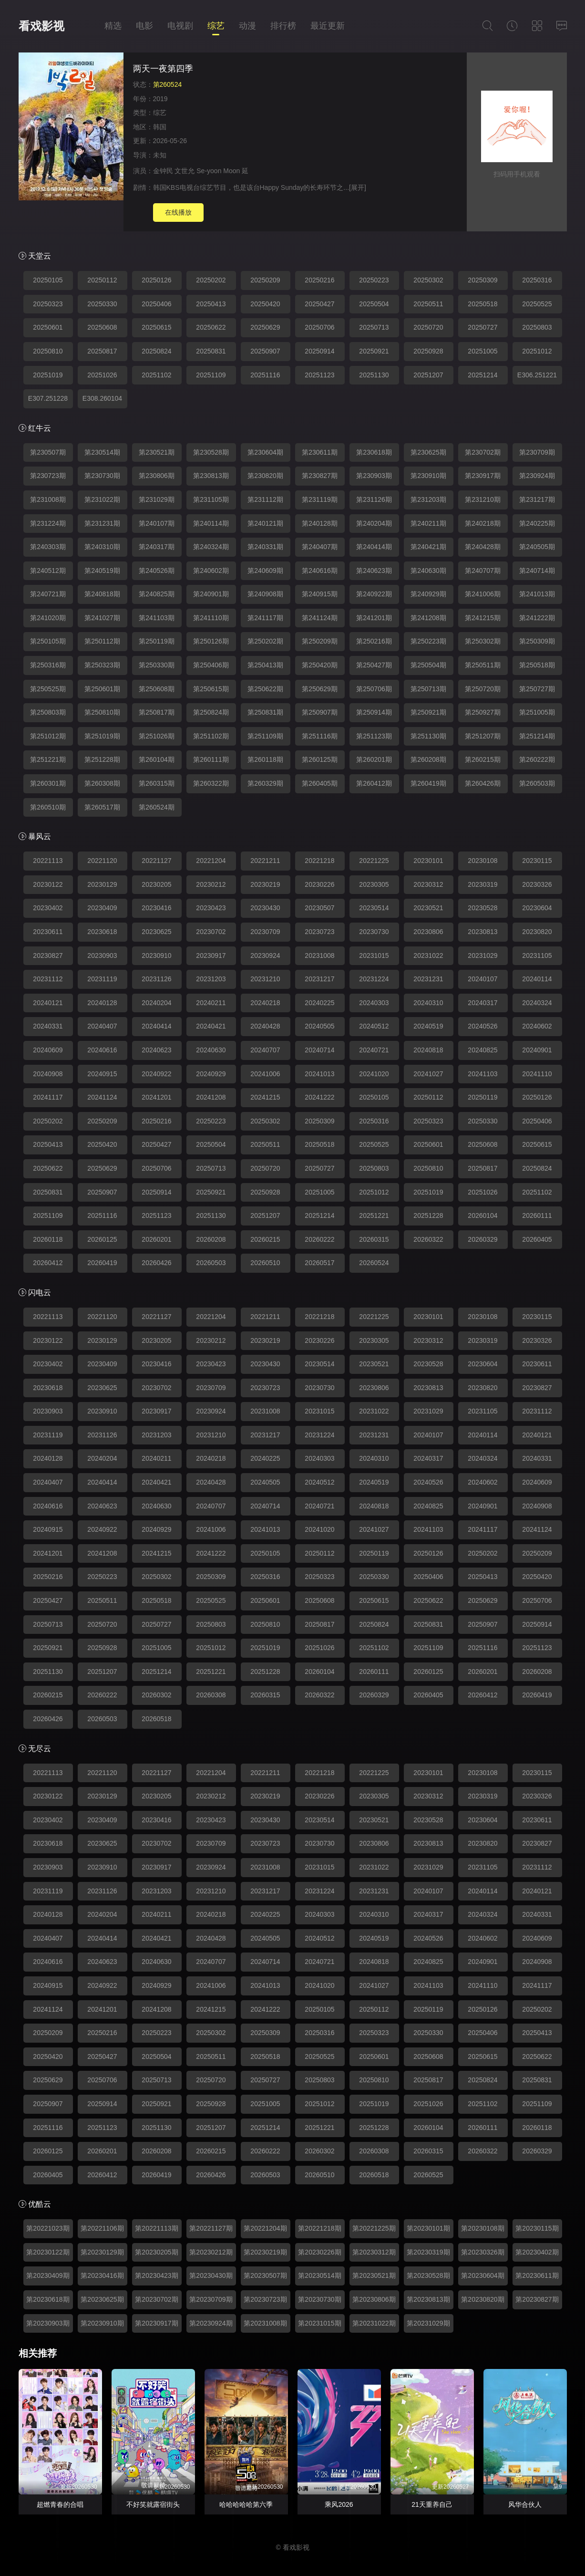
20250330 (102, 304)
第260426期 (483, 783)
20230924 (265, 955)
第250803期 (48, 712)
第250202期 (265, 641)
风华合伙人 (525, 2504)
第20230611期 (536, 2275)
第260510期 (48, 807)
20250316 (537, 280)
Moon (231, 171)
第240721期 (48, 594)
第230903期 (374, 475)
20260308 (211, 1695)
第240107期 (156, 523)
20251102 (156, 375)
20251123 (319, 375)
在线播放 (178, 212)
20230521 (428, 908)
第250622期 (265, 689)
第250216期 (374, 641)
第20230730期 (319, 2299)
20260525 (428, 2175)
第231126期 (374, 499)
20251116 (265, 375)
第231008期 (48, 499)
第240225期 (537, 523)
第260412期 (374, 783)
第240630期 (428, 570)
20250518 (482, 304)
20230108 (482, 860)
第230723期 (48, 475)
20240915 (102, 1074)
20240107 (482, 979)
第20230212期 (210, 2252)
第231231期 (102, 523)
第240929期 (428, 594)
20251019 (47, 375)
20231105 (537, 955)
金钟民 (163, 171)
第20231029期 (428, 2323)
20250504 (374, 304)
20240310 (428, 1003)
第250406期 (211, 665)
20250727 (482, 327)
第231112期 (265, 499)
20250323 (47, 304)
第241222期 (537, 618)
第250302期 (483, 641)
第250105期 (48, 641)
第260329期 (265, 783)
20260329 (482, 1239)
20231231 (428, 979)
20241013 (319, 1074)
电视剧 (180, 26)
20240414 (156, 1026)
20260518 (156, 1719)
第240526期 (156, 570)
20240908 (47, 1074)
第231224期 (48, 523)
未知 (159, 155)
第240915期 (320, 594)
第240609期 (265, 570)
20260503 (211, 1263)
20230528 (482, 908)
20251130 (374, 375)
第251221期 (48, 759)
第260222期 (537, 759)
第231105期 (211, 499)
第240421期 (428, 547)
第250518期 (537, 665)
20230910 (156, 955)
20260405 (537, 1239)
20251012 (537, 351)
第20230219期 (265, 2252)
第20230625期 (102, 2299)
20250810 (47, 351)
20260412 (47, 1263)
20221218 (319, 860)
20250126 (156, 280)
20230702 (211, 931)
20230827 (47, 955)
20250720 (428, 327)
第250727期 (537, 689)
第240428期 (483, 547)
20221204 (211, 860)
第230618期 (374, 452)
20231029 (482, 955)
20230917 (211, 955)
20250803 (537, 327)
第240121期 (265, 523)
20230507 (319, 908)
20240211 (211, 1003)
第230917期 (483, 475)
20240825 (482, 1050)
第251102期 (211, 736)
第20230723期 (265, 2299)
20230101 (428, 860)
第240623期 (374, 570)
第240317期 (156, 547)
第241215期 (483, 618)
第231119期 (320, 499)
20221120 (102, 860)
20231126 (156, 979)
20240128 (102, 1003)
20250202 (211, 280)
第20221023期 (47, 2228)
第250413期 (265, 665)
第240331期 (265, 547)
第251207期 (483, 736)
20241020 (374, 1074)
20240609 (47, 1050)
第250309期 (537, 641)
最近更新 (327, 26)
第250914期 (374, 712)
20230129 (102, 884)
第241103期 (156, 618)
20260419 (102, 1263)
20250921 (374, 351)
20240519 (428, 1026)
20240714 (319, 1050)
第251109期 (265, 736)
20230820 (537, 931)
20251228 (428, 1215)
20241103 (482, 1074)
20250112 (102, 280)
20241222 (319, 1097)
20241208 (211, 1097)
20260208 (211, 1239)
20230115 (537, 860)
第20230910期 (102, 2323)
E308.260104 (102, 398)
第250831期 (265, 712)
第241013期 (537, 594)
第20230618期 (47, 2299)
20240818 (428, 1050)
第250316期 (48, 665)
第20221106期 (102, 2228)
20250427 (319, 304)
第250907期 (320, 712)
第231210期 (483, 499)
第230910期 (428, 475)
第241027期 (102, 618)
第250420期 (320, 665)
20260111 (537, 1215)
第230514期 (102, 452)
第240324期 (211, 547)
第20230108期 (482, 2228)
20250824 (156, 351)
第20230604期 (482, 2275)
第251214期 (537, 736)
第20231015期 (319, 2323)
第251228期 (102, 759)
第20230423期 (156, 2275)
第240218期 (483, 523)
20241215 (265, 1097)
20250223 (374, 280)
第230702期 (483, 452)
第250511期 (483, 665)
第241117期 (265, 618)
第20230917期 (156, 2323)
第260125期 (320, 759)
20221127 (156, 860)
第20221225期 (373, 2228)
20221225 (374, 860)
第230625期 (428, 452)
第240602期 (211, 570)
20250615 (156, 327)
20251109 (211, 375)
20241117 (47, 1097)
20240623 (156, 1050)
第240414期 (374, 547)
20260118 (47, 1239)
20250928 (428, 351)
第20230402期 (536, 2252)
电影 (144, 26)
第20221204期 (265, 2228)
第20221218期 (319, 2228)
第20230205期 (156, 2252)
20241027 (428, 1074)
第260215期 (483, 759)
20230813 (482, 931)
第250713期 (428, 689)
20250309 (482, 280)
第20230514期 (319, 2275)
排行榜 (283, 26)
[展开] (357, 187)
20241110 (537, 1074)
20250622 (211, 327)
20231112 (47, 979)
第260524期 (156, 807)
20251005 (482, 351)
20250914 (319, 351)
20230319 (482, 884)
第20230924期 (210, 2323)
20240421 (211, 1026)
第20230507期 (265, 2275)
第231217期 (537, 499)
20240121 (47, 1003)
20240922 (156, 1074)
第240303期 (48, 547)
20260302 (156, 1695)
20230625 (156, 931)
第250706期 (374, 689)
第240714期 (537, 570)
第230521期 (156, 452)
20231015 (374, 955)
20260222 (319, 1239)
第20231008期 (265, 2323)
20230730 (374, 931)
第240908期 (265, 594)
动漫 (247, 26)
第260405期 (320, 783)
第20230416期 (102, 2275)
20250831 (211, 351)
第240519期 (102, 570)
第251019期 (102, 736)
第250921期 (428, 712)
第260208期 (428, 759)
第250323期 (102, 665)
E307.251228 (48, 398)
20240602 (537, 1026)
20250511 (428, 304)
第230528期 (211, 452)
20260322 (428, 1239)
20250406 (156, 304)
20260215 (265, 1239)
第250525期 (48, 689)
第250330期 (156, 665)
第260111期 (211, 759)
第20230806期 (373, 2299)
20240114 (537, 979)
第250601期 (102, 689)
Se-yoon (208, 171)
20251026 (102, 375)
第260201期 (374, 759)
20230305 (374, 884)
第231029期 (156, 499)
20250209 (265, 280)
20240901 (537, 1050)
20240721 (374, 1050)
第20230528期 (428, 2275)
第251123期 (374, 736)
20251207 (428, 375)
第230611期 (320, 452)
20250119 (482, 1097)
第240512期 (48, 570)
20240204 (156, 1003)
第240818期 (102, 594)
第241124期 (320, 618)
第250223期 (428, 641)
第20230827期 (536, 2299)
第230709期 (537, 452)
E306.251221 (537, 375)
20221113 (47, 860)
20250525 (537, 304)
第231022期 (102, 499)
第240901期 (211, 594)
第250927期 (483, 712)
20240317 (482, 1003)
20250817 (102, 351)
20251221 (374, 1215)
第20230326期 (482, 2252)
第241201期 (374, 618)
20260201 (156, 1239)
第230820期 (265, 475)
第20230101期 (428, 2228)
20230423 (211, 908)
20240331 (47, 1026)
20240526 (482, 1026)
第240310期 (102, 547)
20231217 (319, 979)
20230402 (47, 908)
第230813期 (211, 475)
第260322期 (211, 783)
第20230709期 (210, 2299)
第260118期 (265, 759)
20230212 (211, 884)
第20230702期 (156, 2299)
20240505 (319, 1026)
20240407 (102, 1026)
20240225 (319, 1003)
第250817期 (156, 712)
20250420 (265, 304)
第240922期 (374, 594)
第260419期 (428, 783)
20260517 (319, 1263)
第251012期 (48, 736)
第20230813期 (428, 2299)
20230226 (319, 884)
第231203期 (428, 499)
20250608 (102, 327)
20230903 (102, 955)
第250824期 (211, 712)
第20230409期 (47, 2275)
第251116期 (320, 736)
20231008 (319, 955)
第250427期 (374, 665)
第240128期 (320, 523)
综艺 (216, 26)
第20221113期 (156, 2228)
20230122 (47, 884)
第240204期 (374, 523)
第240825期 (156, 594)
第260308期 (102, 783)
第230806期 (156, 475)
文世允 (184, 171)
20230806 (428, 931)
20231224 (374, 979)
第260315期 (156, 783)
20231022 (428, 955)
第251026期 (156, 736)
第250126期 (211, 641)
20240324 (537, 1003)
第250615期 (211, 689)
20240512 (374, 1026)
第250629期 (320, 689)
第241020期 (48, 618)
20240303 (374, 1003)
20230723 (319, 931)
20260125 (102, 1239)
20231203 (211, 979)
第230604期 (265, 452)
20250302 (428, 280)
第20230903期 (47, 2323)
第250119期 (156, 641)
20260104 (482, 1215)
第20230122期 (47, 2252)
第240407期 (320, 547)
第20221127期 (210, 2228)
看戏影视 (41, 26)
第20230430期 (210, 2275)
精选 (113, 26)
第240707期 (483, 570)
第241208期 (428, 618)
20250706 (319, 327)
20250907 (265, 351)
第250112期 (102, 641)
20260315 (374, 1239)
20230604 (537, 908)
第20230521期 (373, 2275)
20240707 (265, 1050)
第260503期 (537, 783)
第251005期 (537, 712)
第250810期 (102, 712)
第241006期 (483, 594)
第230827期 (320, 475)
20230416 (156, 908)
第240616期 (320, 570)
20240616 (102, 1050)
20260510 (265, 1263)
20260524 (374, 1263)
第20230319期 (428, 2252)
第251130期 (428, 736)
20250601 (47, 327)
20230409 (102, 908)
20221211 (265, 860)
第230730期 (102, 475)
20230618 (102, 931)
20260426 (156, 1263)
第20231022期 (373, 2323)
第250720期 (483, 689)
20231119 (102, 979)
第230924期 (537, 475)
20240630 (211, 1050)
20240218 (265, 1003)
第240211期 (428, 523)
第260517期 (102, 807)
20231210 (265, 979)
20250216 (319, 280)
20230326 (537, 884)
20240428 (265, 1026)
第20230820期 (482, 2299)
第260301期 (48, 783)
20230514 (374, 908)
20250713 (374, 327)
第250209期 (320, 641)
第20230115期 (536, 2228)
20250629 (265, 327)
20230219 (265, 884)
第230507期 (48, 452)
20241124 (102, 1097)
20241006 (265, 1074)
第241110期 (211, 618)
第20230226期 (319, 2252)
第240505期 (537, 547)
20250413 (211, 304)
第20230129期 (102, 2252)
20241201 (156, 1097)
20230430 (265, 908)
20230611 (47, 931)
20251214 (482, 375)
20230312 (428, 884)
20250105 (47, 280)
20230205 (156, 884)
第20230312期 (373, 2252)
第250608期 (156, 689)
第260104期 (156, 759)
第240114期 (211, 523)
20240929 (211, 1074)
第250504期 (428, 665)
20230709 (265, 931)
